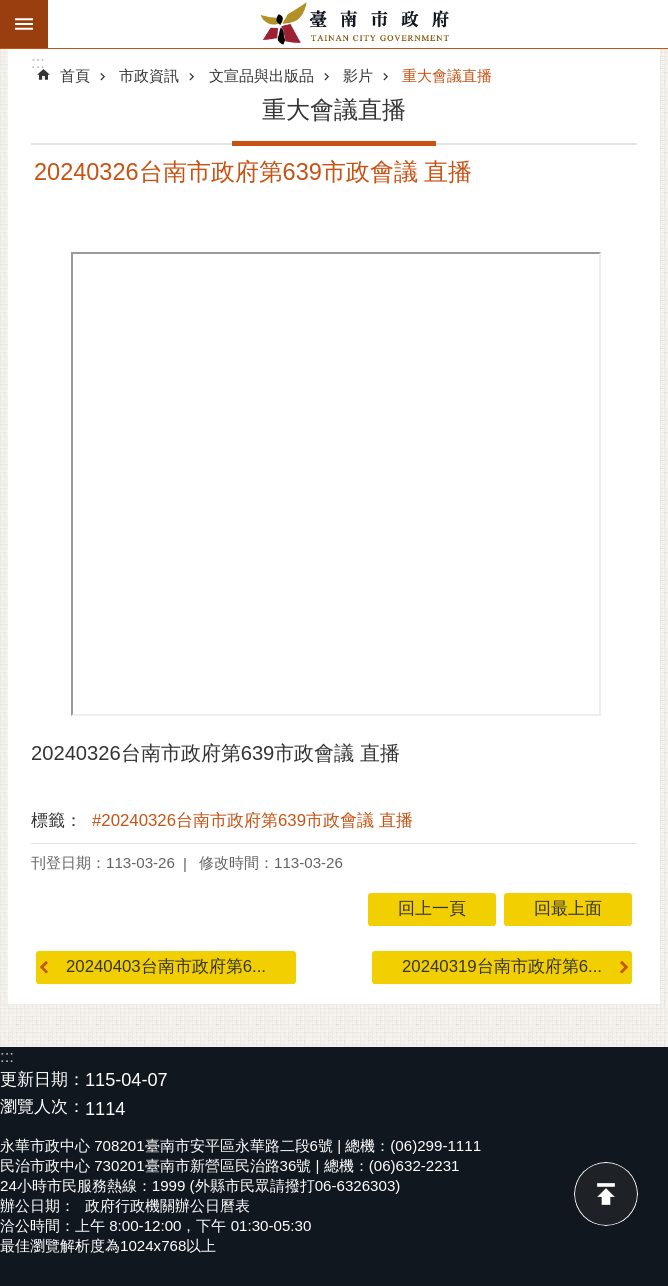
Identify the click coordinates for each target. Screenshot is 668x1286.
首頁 (75, 75)
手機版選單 (24, 24)
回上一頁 (432, 908)
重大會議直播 (447, 75)
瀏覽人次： (42, 1107)
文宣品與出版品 (261, 75)
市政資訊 (149, 75)
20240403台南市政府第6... (166, 966)
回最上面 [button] (568, 908)
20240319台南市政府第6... (502, 966)
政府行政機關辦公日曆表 (167, 1205)
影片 (358, 75)
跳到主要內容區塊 (10, 10)
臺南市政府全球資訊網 (358, 24)
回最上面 (606, 1194)
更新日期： (42, 1079)
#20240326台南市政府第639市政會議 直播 (252, 820)
